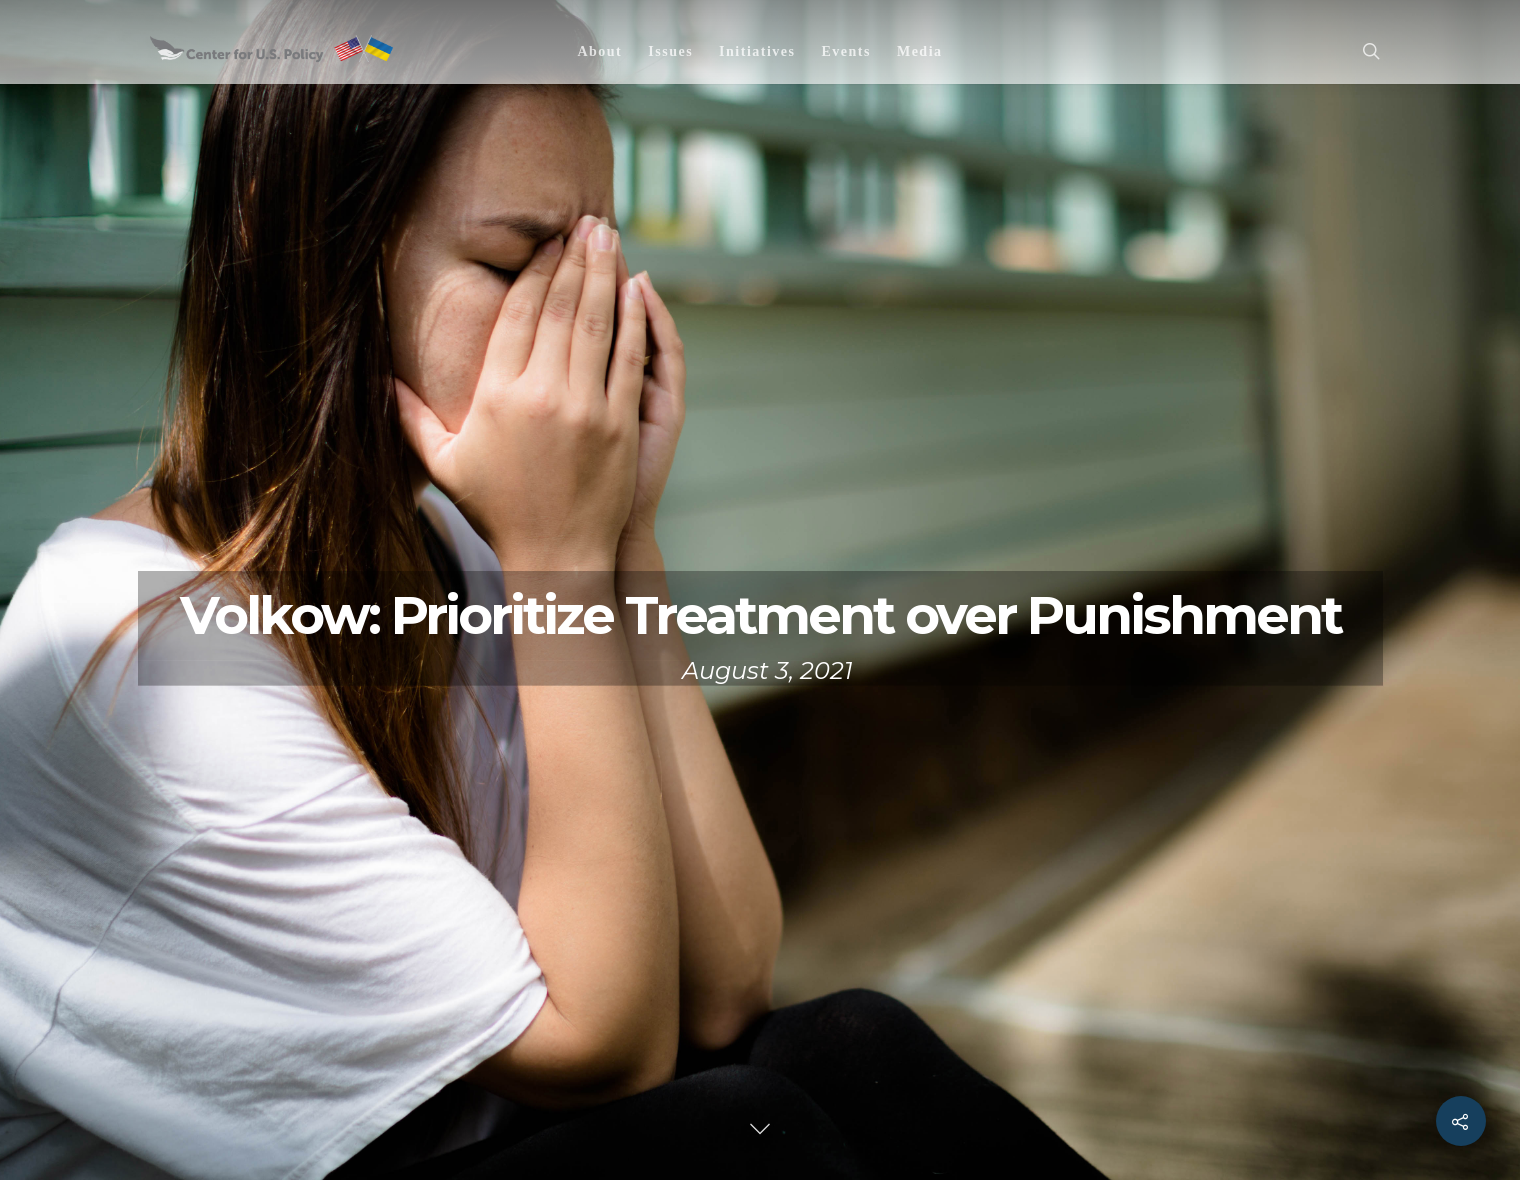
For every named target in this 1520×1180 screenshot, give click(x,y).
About (599, 51)
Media (920, 51)
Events (845, 51)
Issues (670, 51)
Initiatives (757, 51)
